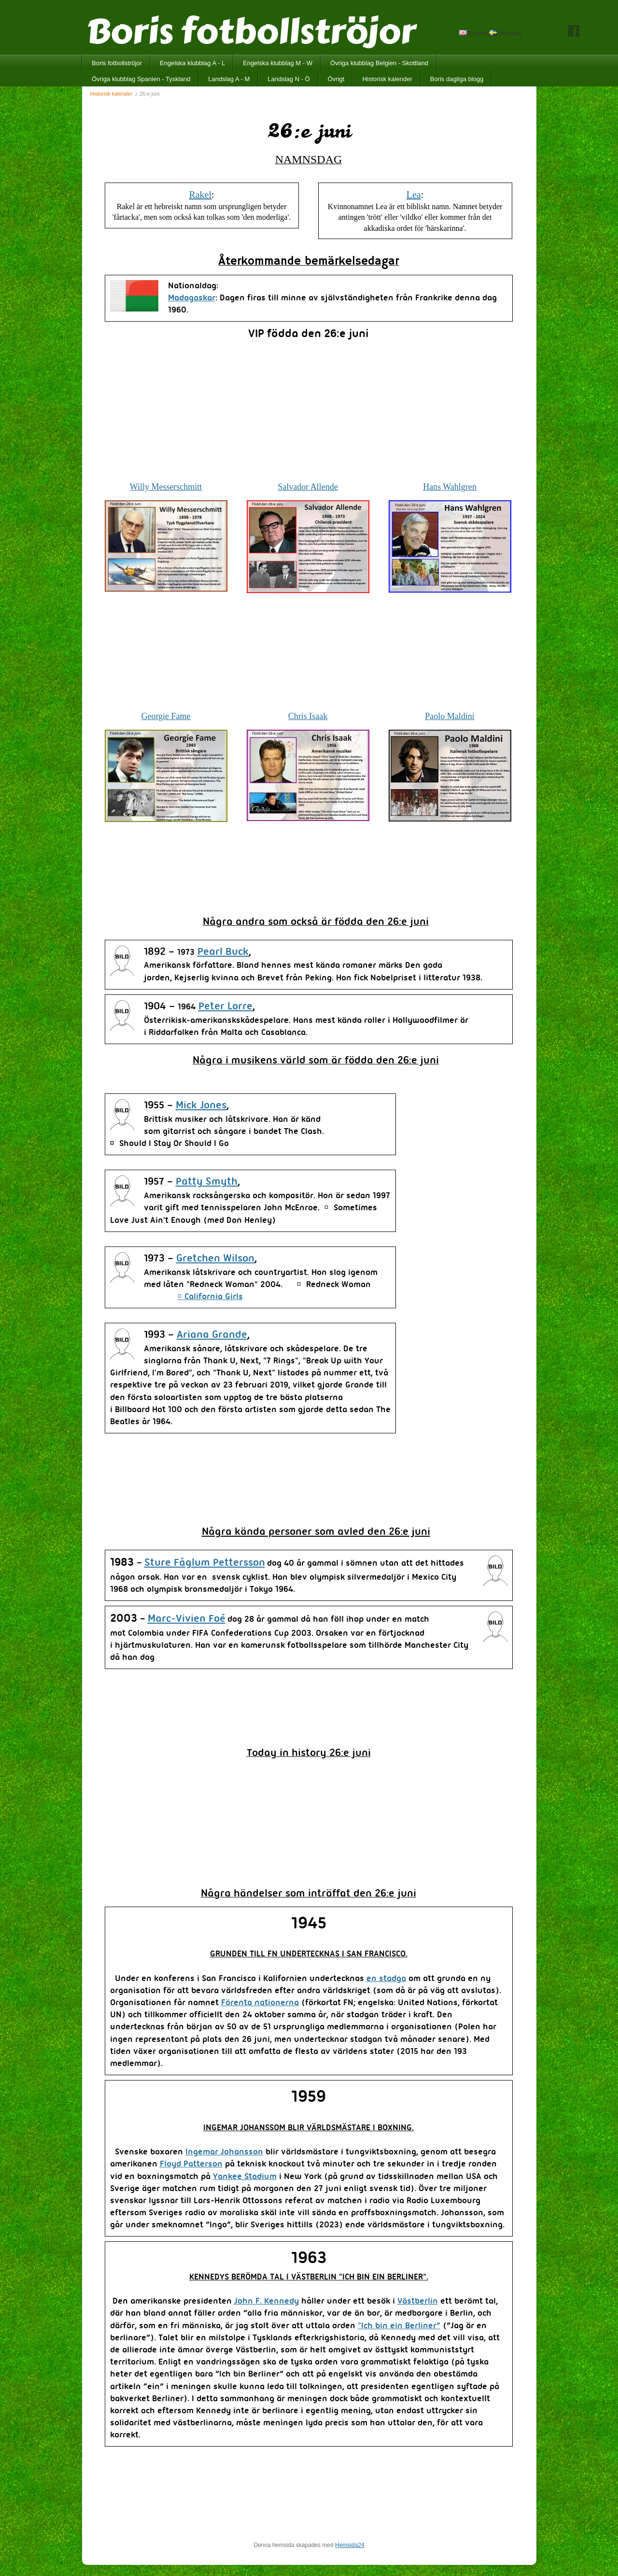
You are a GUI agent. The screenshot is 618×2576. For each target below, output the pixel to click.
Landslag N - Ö (288, 79)
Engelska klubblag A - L (192, 63)
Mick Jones (201, 1105)
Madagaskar (191, 298)
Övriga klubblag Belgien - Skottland (379, 63)
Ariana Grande (212, 1335)
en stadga (386, 1978)
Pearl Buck (223, 952)
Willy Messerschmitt (166, 487)
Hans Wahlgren (450, 487)
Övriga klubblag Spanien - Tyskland (141, 79)
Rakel (200, 194)
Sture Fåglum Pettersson (204, 1563)
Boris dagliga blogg (457, 79)
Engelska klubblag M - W (277, 63)
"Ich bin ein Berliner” (399, 2326)
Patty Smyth (207, 1182)
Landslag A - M (229, 79)
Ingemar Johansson (224, 2152)
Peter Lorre (225, 1006)
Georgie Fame (165, 716)
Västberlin (417, 2301)
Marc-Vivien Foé (186, 1619)
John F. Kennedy (266, 2301)
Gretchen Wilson (215, 1258)
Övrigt (336, 79)
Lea (414, 194)
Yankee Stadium (245, 2176)
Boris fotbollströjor (117, 63)
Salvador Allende (307, 487)
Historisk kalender (387, 79)
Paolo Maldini (450, 716)
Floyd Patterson (191, 2164)
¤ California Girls (210, 1297)
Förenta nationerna (260, 2003)
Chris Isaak (307, 716)
